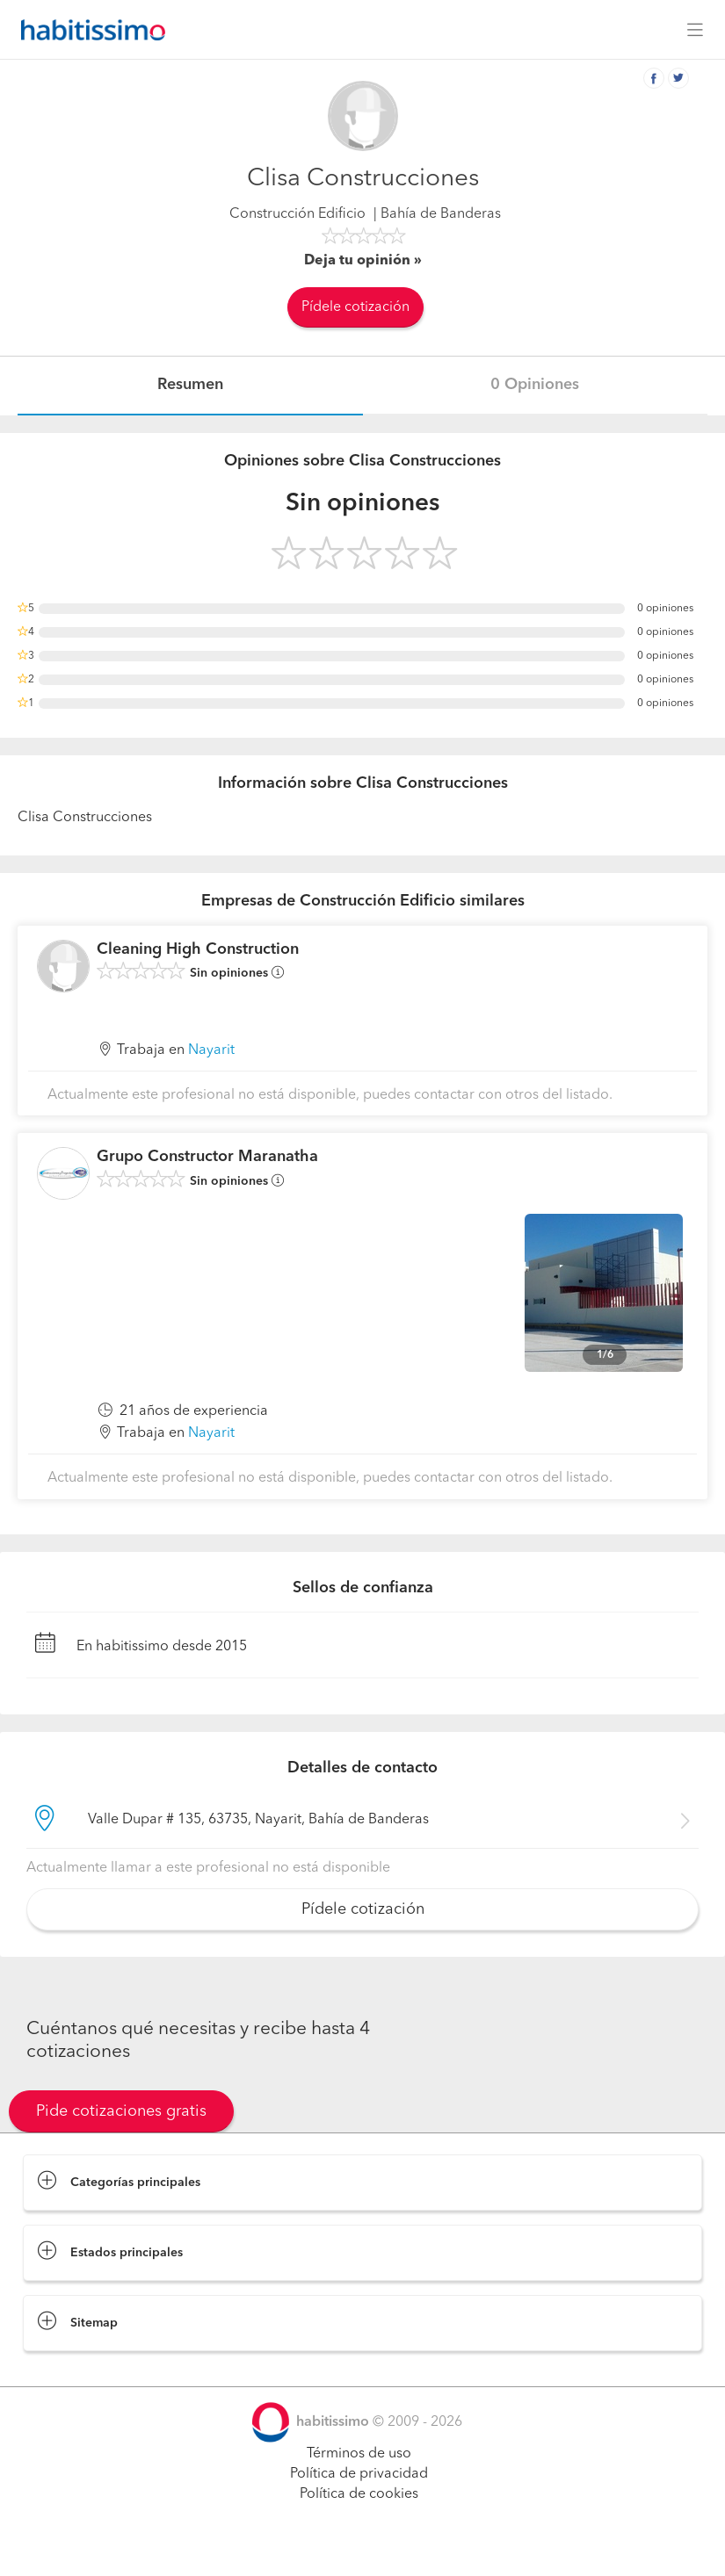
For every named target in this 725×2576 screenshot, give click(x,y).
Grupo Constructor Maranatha (207, 1157)
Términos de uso (359, 2454)
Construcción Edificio (297, 214)
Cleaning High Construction (198, 949)
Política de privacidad (359, 2474)
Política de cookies (359, 2494)
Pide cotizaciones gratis (121, 2111)
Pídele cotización (355, 307)
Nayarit (211, 1050)
